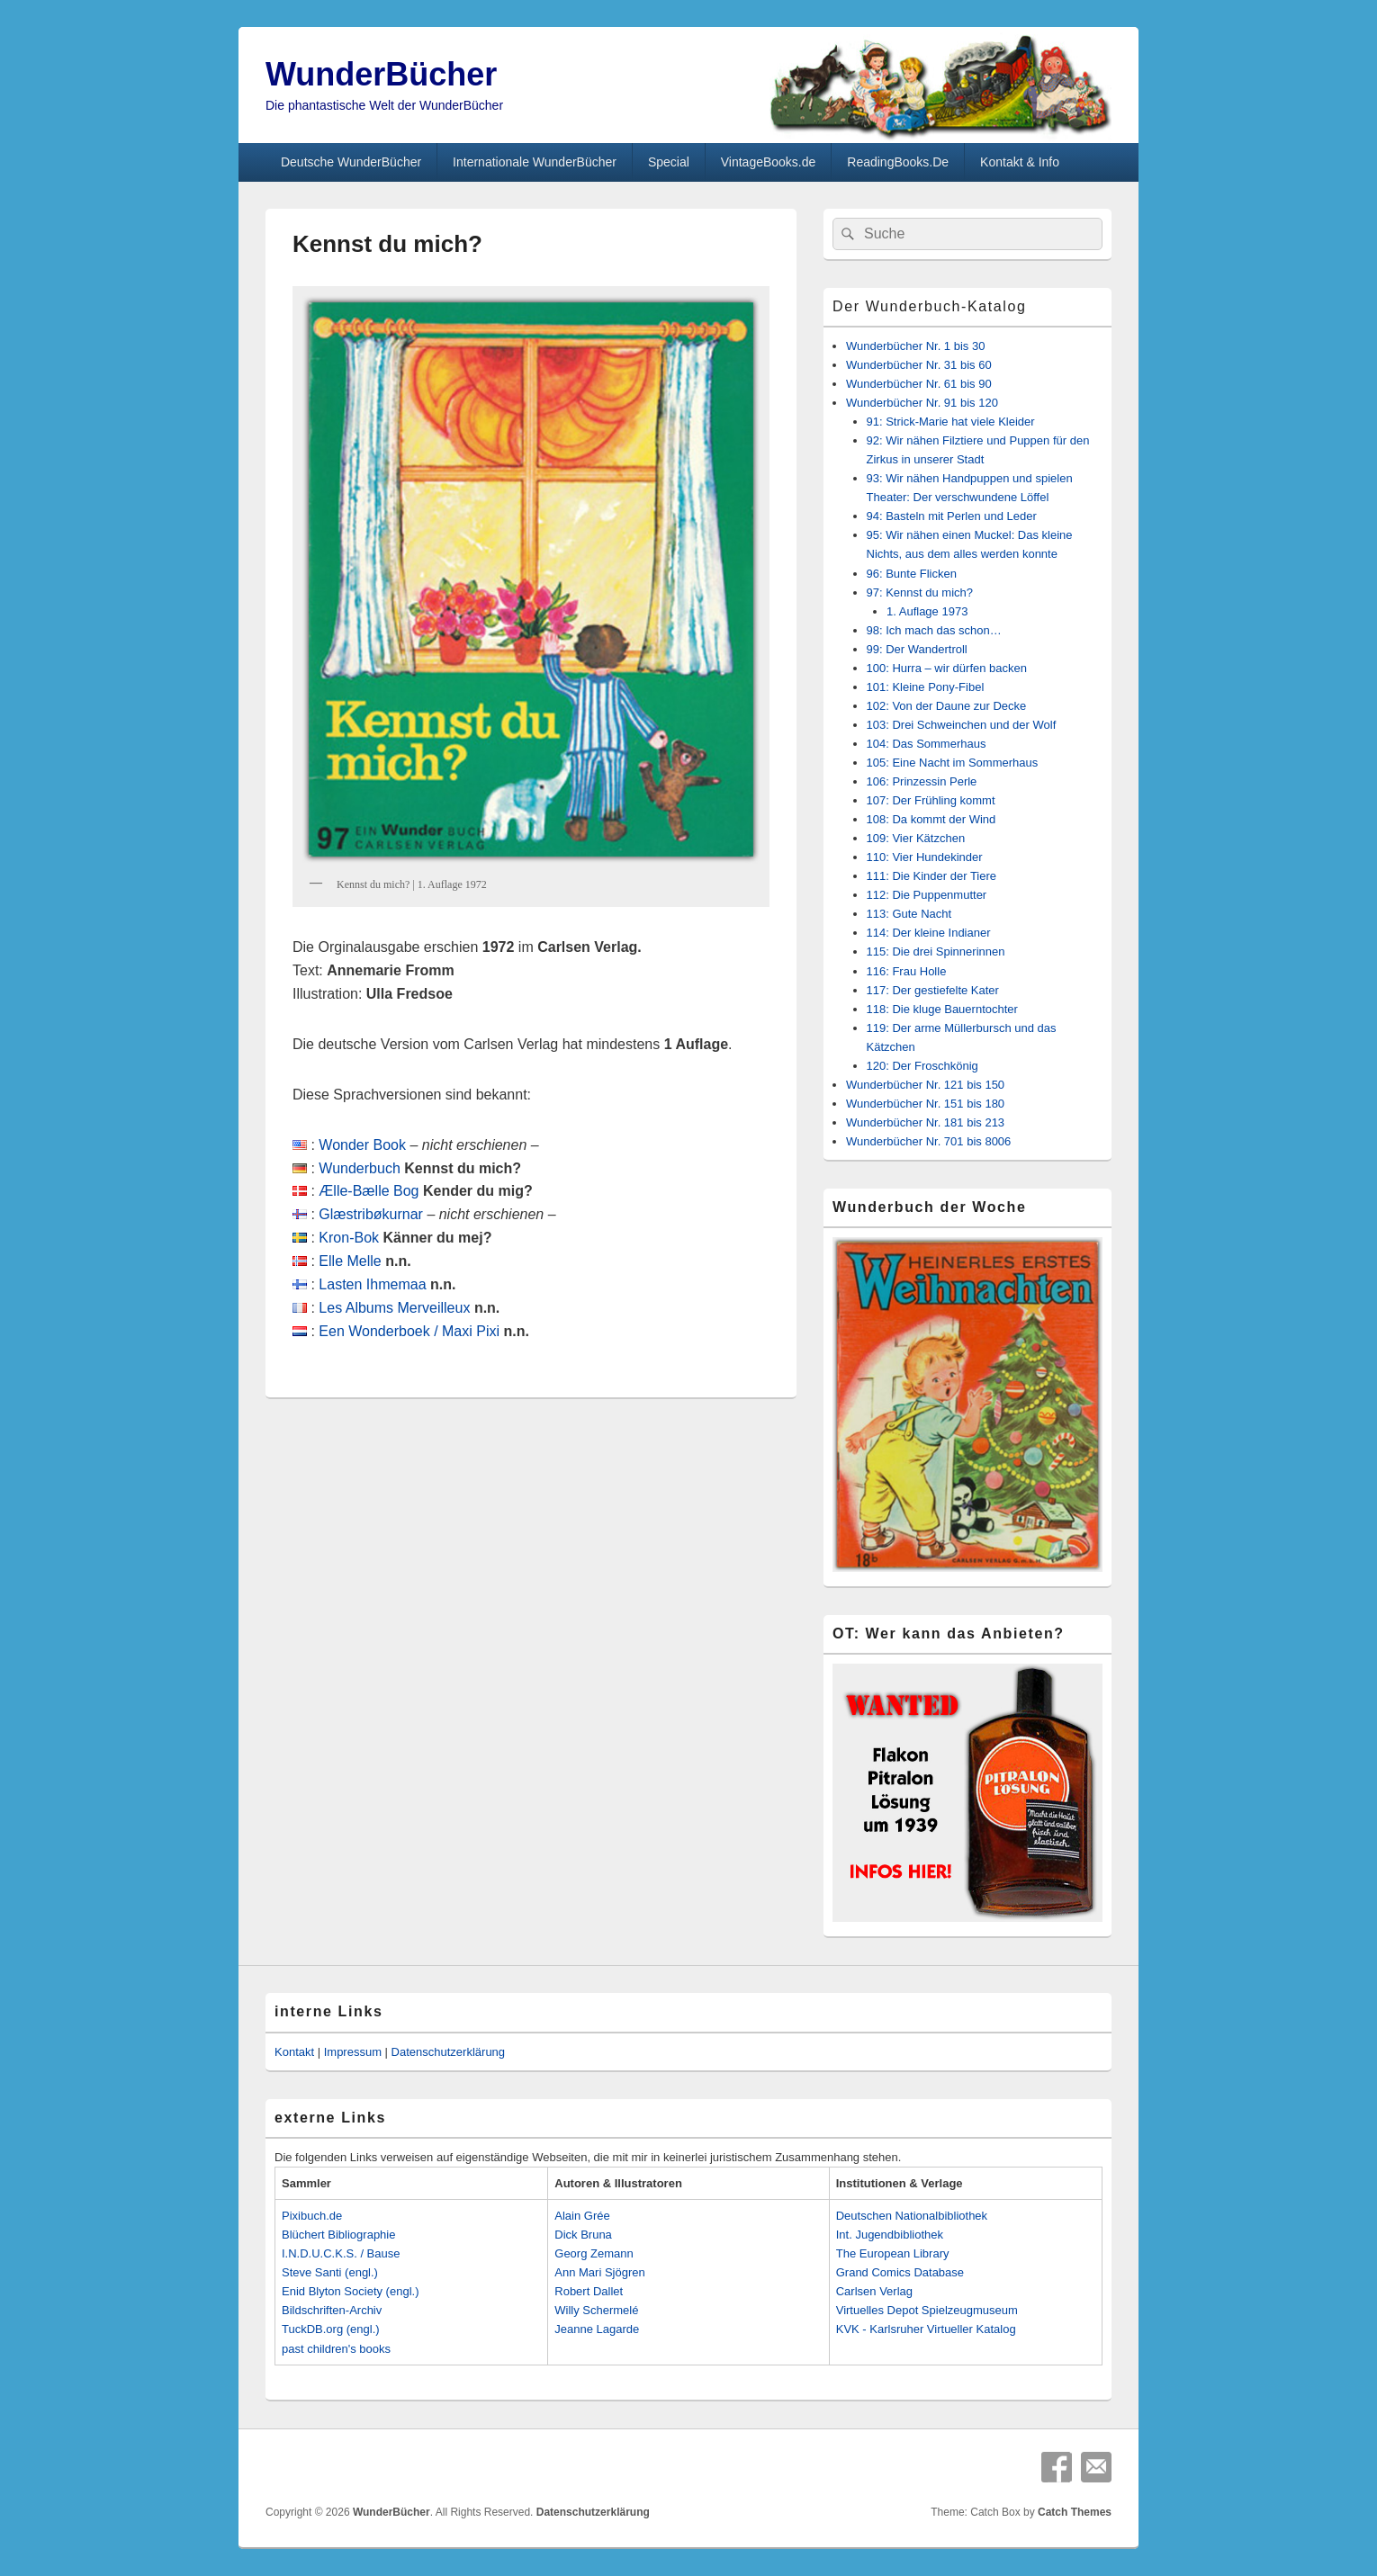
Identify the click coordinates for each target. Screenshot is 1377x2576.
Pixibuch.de (312, 2215)
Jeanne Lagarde (596, 2329)
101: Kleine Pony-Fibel (926, 687)
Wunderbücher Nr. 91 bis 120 (922, 402)
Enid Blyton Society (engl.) (350, 2291)
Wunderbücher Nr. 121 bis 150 (925, 1084)
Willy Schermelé (596, 2310)
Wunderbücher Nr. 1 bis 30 (915, 346)
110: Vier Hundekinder (925, 857)
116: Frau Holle (907, 971)
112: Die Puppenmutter (927, 895)
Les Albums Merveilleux (394, 1307)
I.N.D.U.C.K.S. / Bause (341, 2253)
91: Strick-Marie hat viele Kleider (951, 421)
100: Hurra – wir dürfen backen (947, 668)
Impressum (353, 2052)
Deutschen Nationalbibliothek (911, 2215)
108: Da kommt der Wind (931, 819)
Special (668, 162)
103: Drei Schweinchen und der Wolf (962, 725)
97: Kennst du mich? (920, 592)
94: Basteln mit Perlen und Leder (952, 516)
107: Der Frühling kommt (931, 800)
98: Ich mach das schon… (934, 630)
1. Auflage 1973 (927, 611)
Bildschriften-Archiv (332, 2310)
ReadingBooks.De (898, 162)
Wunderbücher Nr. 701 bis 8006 (928, 1141)
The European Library (893, 2253)
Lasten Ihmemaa (372, 1284)
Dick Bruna (583, 2234)
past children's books (336, 2349)
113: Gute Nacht (909, 913)
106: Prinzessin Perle (922, 781)
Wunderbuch (359, 1168)
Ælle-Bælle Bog (368, 1190)
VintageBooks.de (768, 162)
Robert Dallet (588, 2291)
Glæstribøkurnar (371, 1214)
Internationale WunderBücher (534, 162)
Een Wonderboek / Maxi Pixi (409, 1331)
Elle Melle (350, 1261)
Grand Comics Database (900, 2272)
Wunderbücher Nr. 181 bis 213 (925, 1122)
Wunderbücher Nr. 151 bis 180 (925, 1103)
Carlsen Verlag (874, 2291)
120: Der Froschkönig (922, 1066)
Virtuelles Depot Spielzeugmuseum (927, 2310)
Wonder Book (362, 1145)
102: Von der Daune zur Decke (947, 706)
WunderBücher (381, 74)
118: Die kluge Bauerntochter (942, 1009)
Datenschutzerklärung (448, 2052)
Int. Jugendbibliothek (889, 2234)
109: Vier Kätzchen (916, 838)
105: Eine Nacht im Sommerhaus (953, 762)
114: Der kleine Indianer (929, 932)
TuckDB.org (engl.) (331, 2329)
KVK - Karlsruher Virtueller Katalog (926, 2329)
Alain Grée (581, 2215)
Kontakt (294, 2052)
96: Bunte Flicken (912, 573)
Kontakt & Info (1019, 162)
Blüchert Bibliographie (338, 2234)
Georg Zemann (593, 2253)
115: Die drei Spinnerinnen (936, 951)
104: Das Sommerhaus (926, 743)
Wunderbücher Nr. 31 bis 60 (919, 365)
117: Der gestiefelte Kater (933, 990)
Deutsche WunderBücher (351, 162)
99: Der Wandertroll (917, 649)
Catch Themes (1075, 2512)
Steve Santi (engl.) (330, 2272)
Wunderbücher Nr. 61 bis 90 (919, 383)
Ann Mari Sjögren (599, 2272)
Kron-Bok (349, 1237)
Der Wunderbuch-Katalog (929, 306)
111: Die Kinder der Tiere (932, 876)
